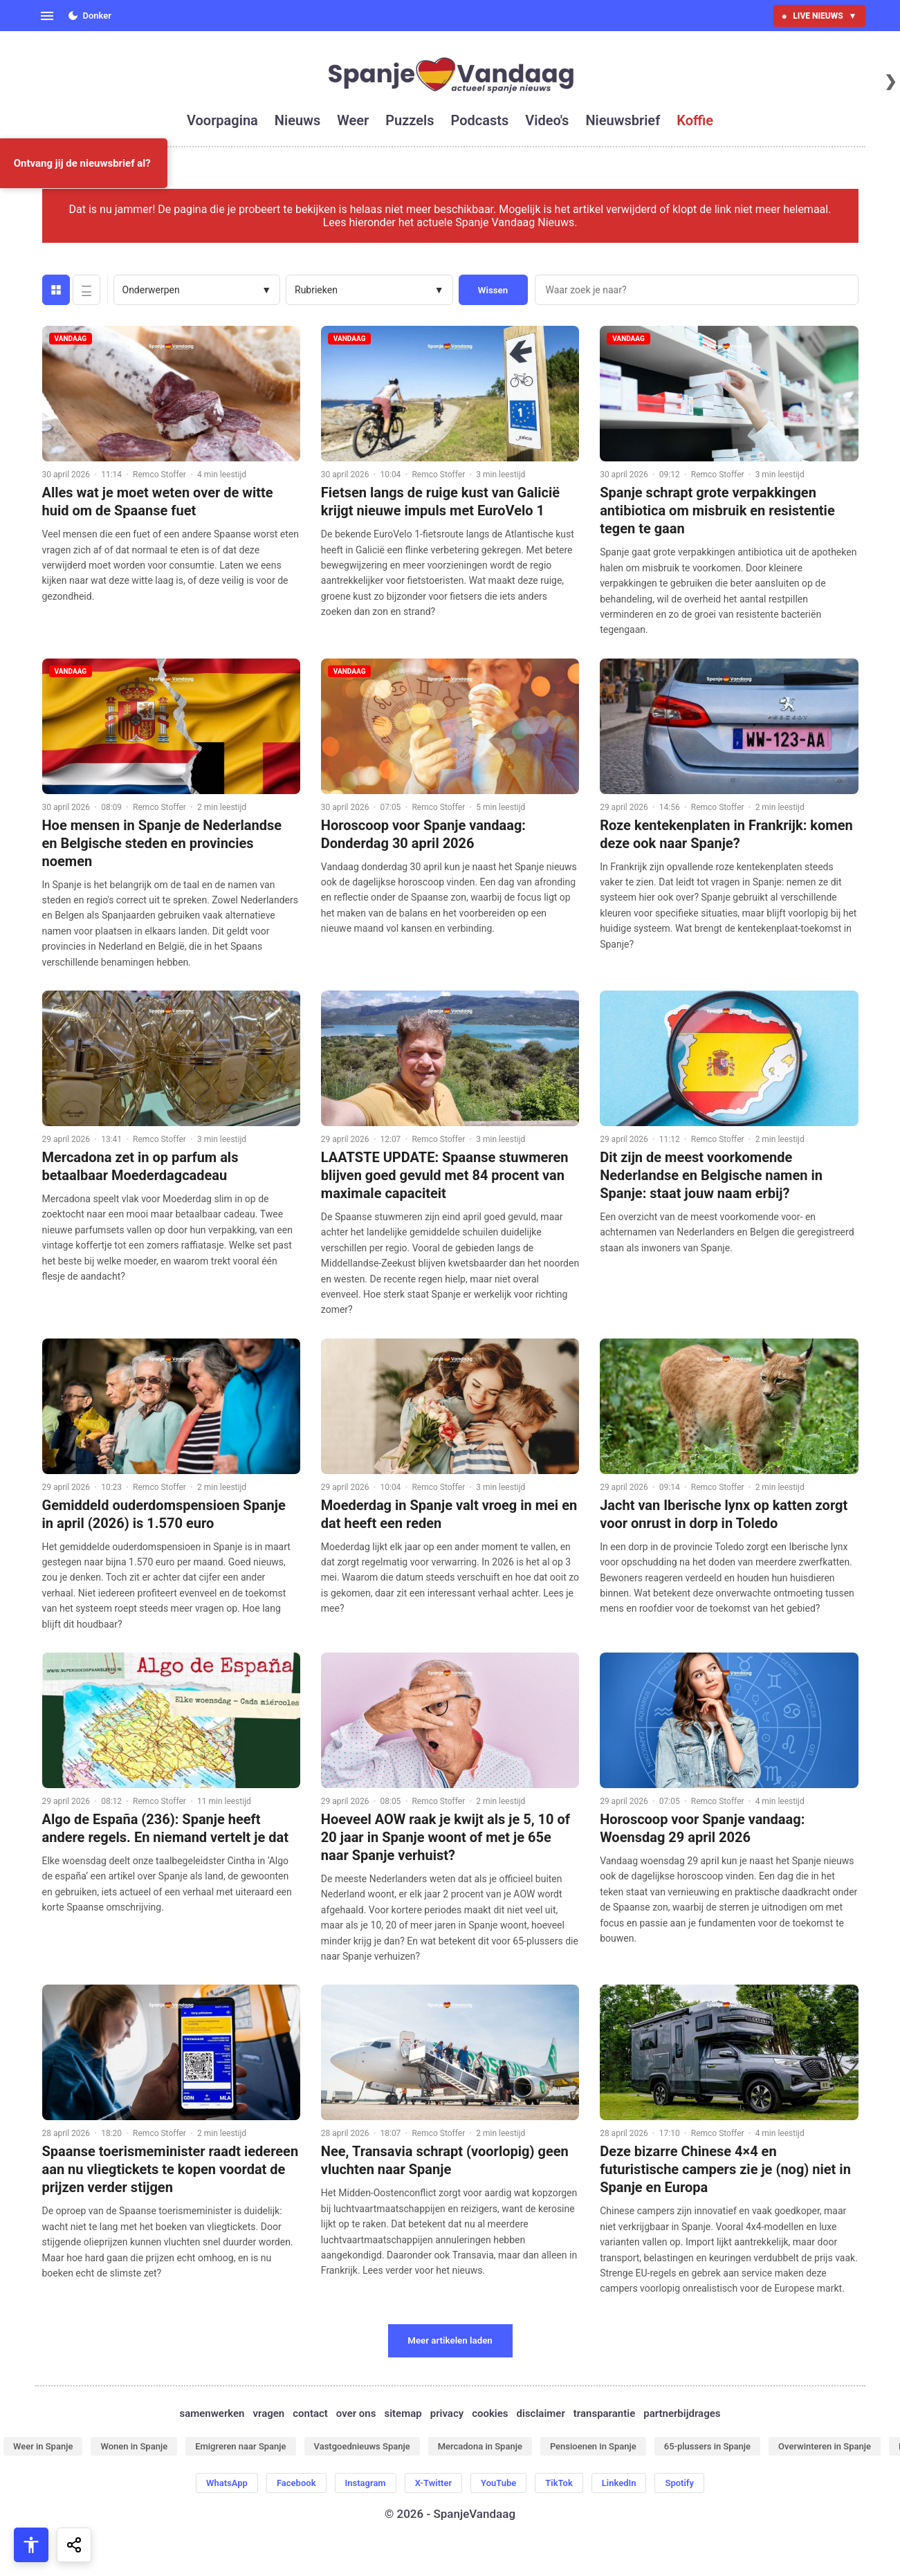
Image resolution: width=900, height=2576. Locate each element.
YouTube (498, 2483)
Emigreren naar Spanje (240, 2446)
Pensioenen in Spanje (593, 2446)
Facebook (296, 2483)
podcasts (479, 120)
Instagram (365, 2483)
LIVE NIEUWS (819, 16)
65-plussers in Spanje (707, 2446)
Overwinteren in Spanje (824, 2446)
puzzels (409, 120)
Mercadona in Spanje (480, 2446)
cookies (490, 2413)
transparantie (604, 2413)
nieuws (297, 120)
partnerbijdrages (681, 2413)
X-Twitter (433, 2483)
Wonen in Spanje (133, 2446)
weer (353, 120)
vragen (269, 2413)
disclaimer (541, 2413)
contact (310, 2413)
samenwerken (211, 2413)
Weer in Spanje (43, 2446)
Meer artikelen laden (450, 2340)
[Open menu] (47, 16)
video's (547, 120)
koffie (695, 120)
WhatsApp (227, 2483)
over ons (356, 2413)
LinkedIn (619, 2483)
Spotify (679, 2483)
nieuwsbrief (622, 120)
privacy (446, 2413)
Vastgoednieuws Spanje (362, 2446)
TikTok (558, 2483)
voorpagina (222, 120)
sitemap (402, 2413)
